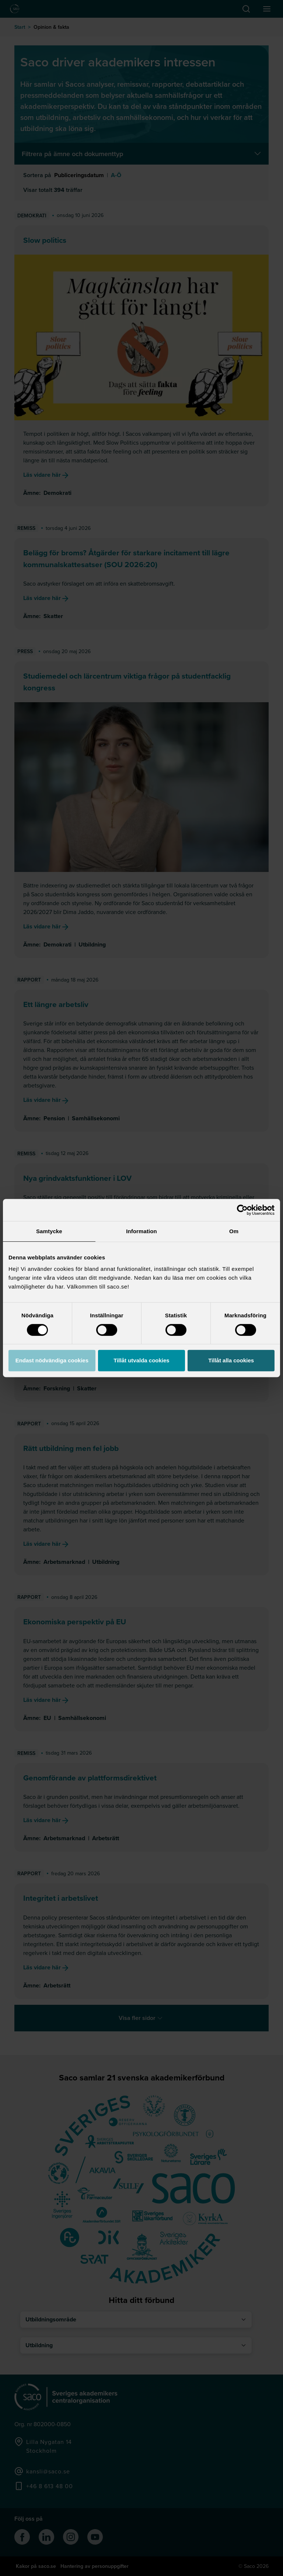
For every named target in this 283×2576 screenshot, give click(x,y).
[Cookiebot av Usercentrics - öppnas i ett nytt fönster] (242, 1209)
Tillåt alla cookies (231, 1360)
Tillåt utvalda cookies (141, 1360)
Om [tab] (233, 1231)
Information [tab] (141, 1231)
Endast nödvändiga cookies (51, 1360)
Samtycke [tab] (49, 1231)
